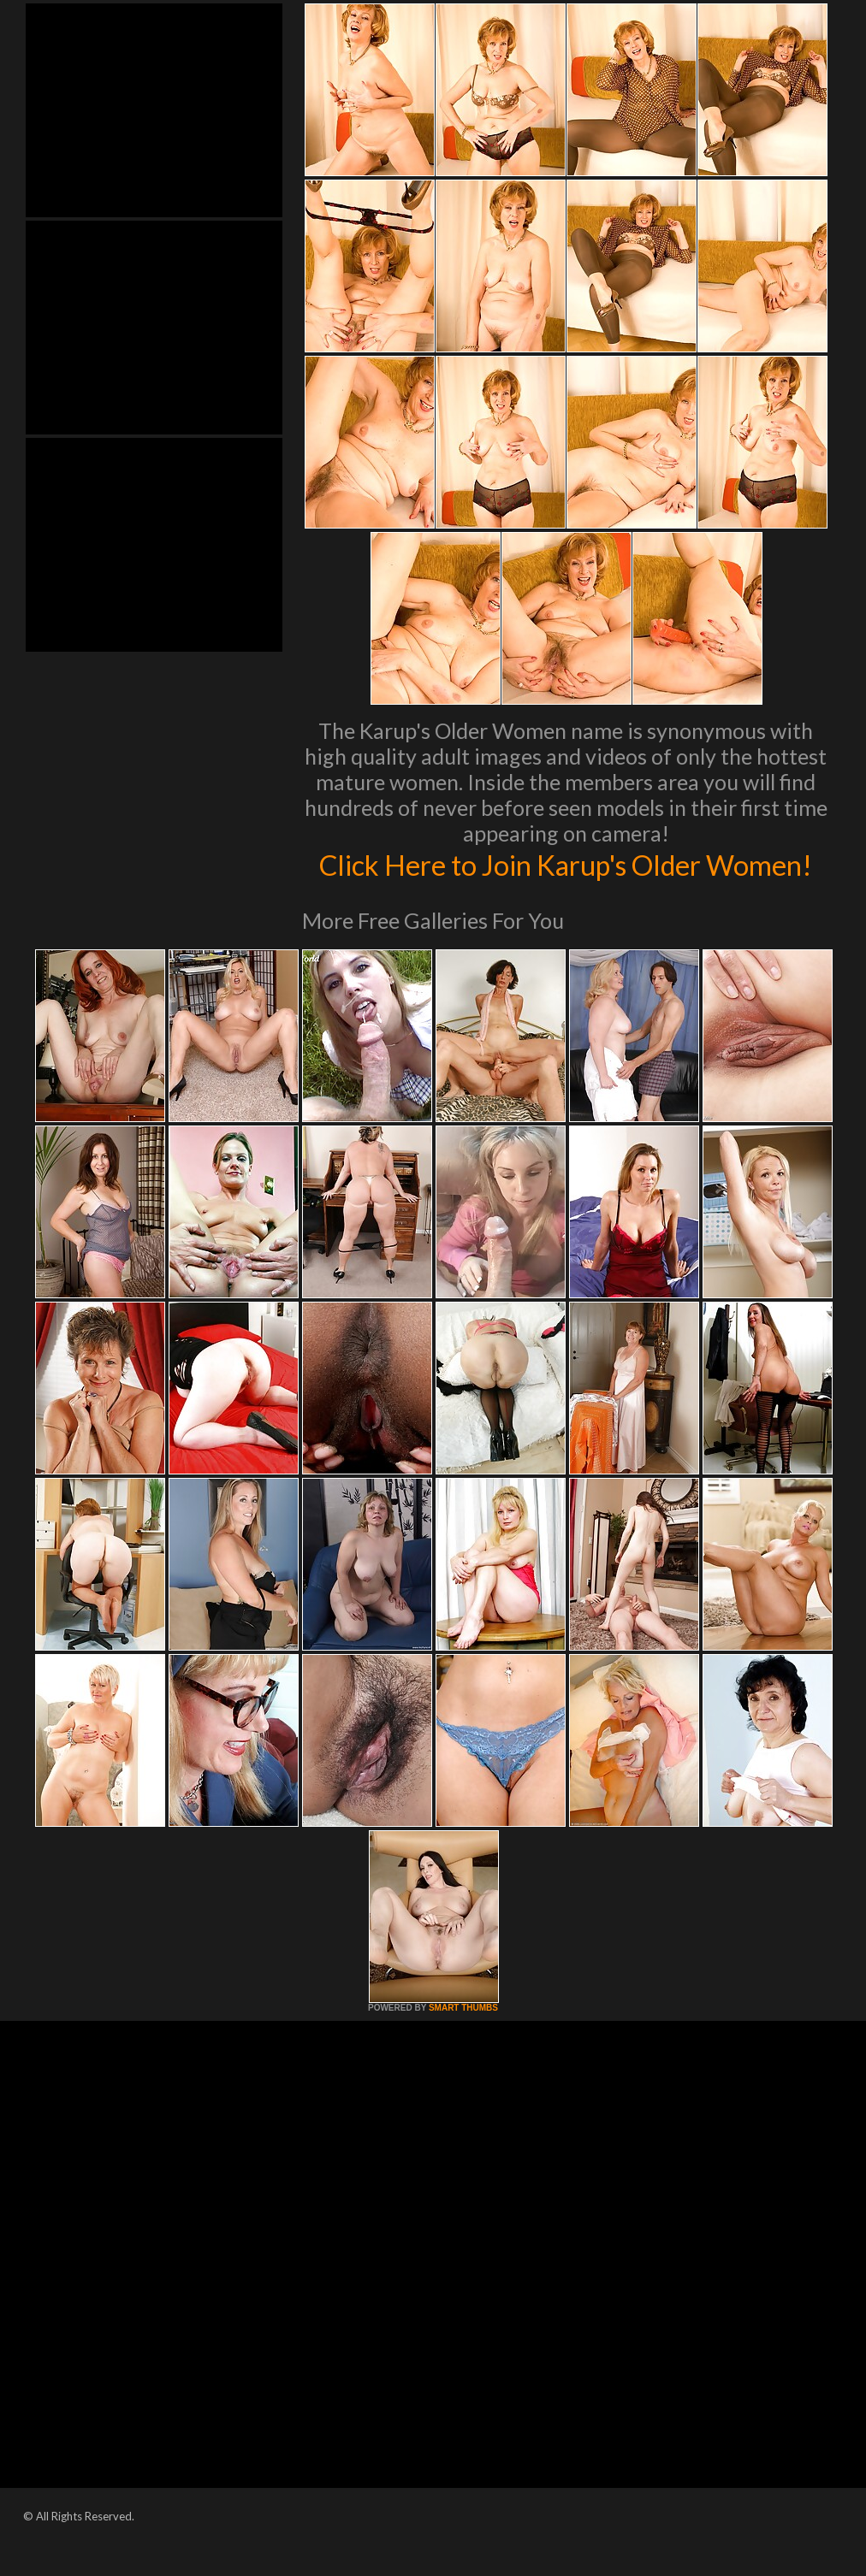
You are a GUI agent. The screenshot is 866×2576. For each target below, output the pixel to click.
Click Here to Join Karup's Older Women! (566, 882)
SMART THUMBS (463, 2043)
